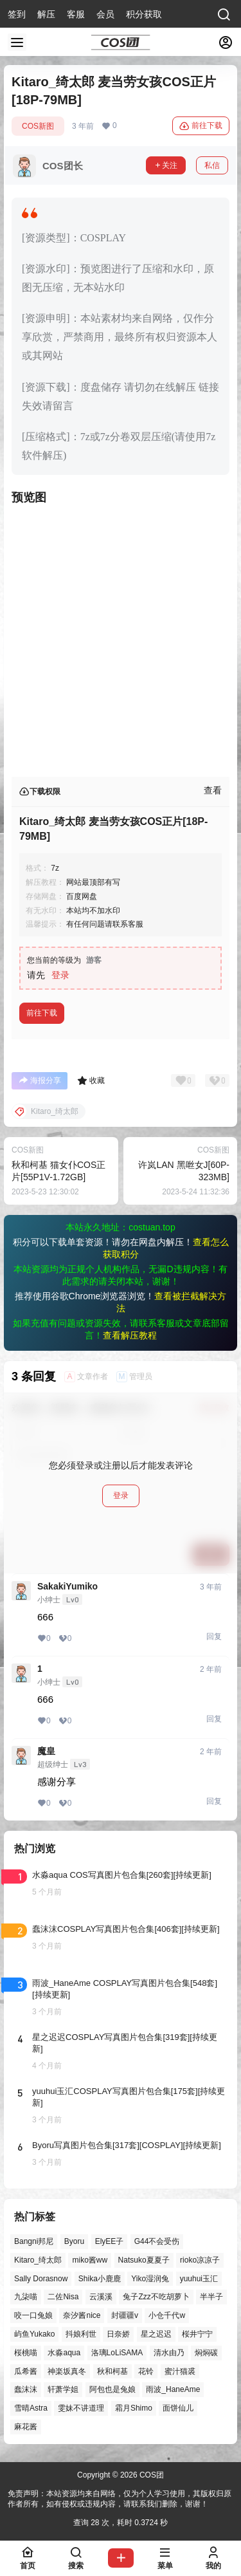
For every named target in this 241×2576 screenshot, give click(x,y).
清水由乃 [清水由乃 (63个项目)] (169, 2352)
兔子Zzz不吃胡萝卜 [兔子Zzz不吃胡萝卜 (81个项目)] (156, 2296)
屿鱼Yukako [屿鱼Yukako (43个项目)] (34, 2334)
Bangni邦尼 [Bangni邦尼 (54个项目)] (33, 2241)
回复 (214, 1636)
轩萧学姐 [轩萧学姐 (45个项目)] (63, 2389)
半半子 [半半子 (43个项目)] (211, 2296)
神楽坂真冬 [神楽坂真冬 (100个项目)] (67, 2371)
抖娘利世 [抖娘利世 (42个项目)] (81, 2334)
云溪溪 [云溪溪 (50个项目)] (100, 2296)
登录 (60, 975)
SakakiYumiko (67, 1586)
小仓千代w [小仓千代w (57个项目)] (166, 2315)
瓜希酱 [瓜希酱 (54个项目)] (25, 2371)
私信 (212, 165)
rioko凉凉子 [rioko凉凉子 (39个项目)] (200, 2260)
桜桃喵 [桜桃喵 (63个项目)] (25, 2352)
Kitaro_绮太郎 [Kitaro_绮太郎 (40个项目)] (38, 2260)
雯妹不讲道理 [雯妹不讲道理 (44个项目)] (81, 2408)
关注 (165, 165)
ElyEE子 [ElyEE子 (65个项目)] (109, 2241)
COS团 (151, 2474)
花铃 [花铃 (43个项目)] (146, 2371)
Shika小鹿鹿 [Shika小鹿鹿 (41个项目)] (99, 2278)
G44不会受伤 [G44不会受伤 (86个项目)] (157, 2241)
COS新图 (38, 126)
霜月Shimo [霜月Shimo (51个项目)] (133, 2408)
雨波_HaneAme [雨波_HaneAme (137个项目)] (173, 2389)
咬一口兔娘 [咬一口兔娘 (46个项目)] (33, 2315)
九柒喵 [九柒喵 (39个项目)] (25, 2296)
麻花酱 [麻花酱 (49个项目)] (25, 2426)
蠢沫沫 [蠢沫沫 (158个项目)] (25, 2389)
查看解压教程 (130, 1335)
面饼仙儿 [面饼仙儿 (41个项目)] (178, 2408)
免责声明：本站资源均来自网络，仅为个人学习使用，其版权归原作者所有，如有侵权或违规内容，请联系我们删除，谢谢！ (119, 2499)
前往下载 (200, 126)
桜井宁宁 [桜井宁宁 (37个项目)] (197, 2334)
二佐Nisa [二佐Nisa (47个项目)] (63, 2296)
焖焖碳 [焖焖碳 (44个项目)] (206, 2352)
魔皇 (46, 1751)
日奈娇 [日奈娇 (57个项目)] (118, 2334)
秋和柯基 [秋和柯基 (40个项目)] (112, 2371)
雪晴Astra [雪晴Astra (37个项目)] (31, 2408)
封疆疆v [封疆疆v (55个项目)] (124, 2315)
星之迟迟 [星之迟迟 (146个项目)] (156, 2334)
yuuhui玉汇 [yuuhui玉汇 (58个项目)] (199, 2278)
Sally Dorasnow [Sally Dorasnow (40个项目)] (40, 2278)
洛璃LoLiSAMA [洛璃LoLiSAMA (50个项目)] (117, 2352)
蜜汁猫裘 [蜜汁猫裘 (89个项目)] (180, 2371)
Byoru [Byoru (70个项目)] (74, 2241)
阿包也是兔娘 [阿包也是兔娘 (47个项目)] (112, 2389)
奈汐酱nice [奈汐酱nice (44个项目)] (81, 2315)
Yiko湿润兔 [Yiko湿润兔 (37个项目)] (150, 2278)
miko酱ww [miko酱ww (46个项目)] (89, 2260)
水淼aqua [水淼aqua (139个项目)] (64, 2352)
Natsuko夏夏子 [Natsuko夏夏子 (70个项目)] (144, 2260)
